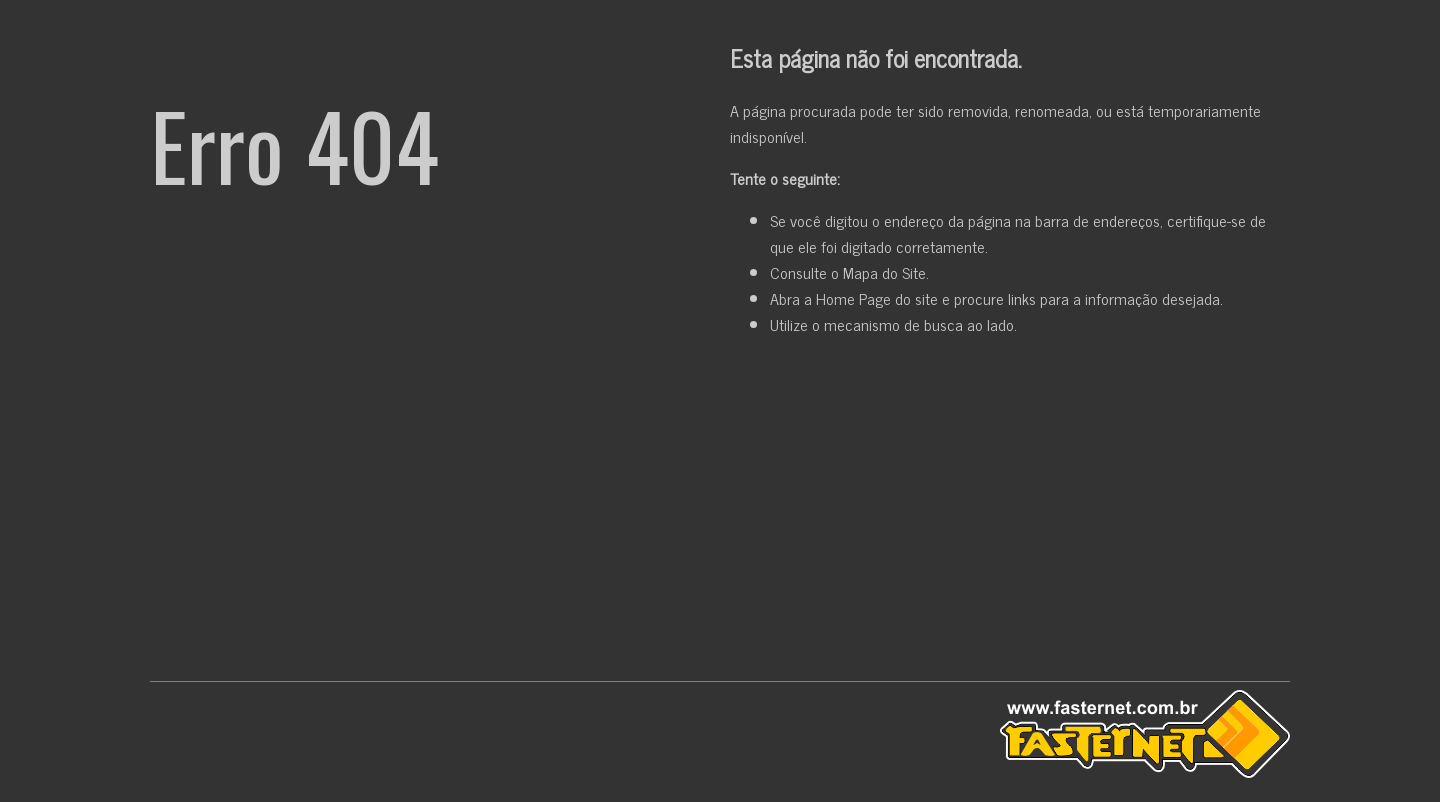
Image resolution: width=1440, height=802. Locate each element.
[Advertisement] (720, 513)
